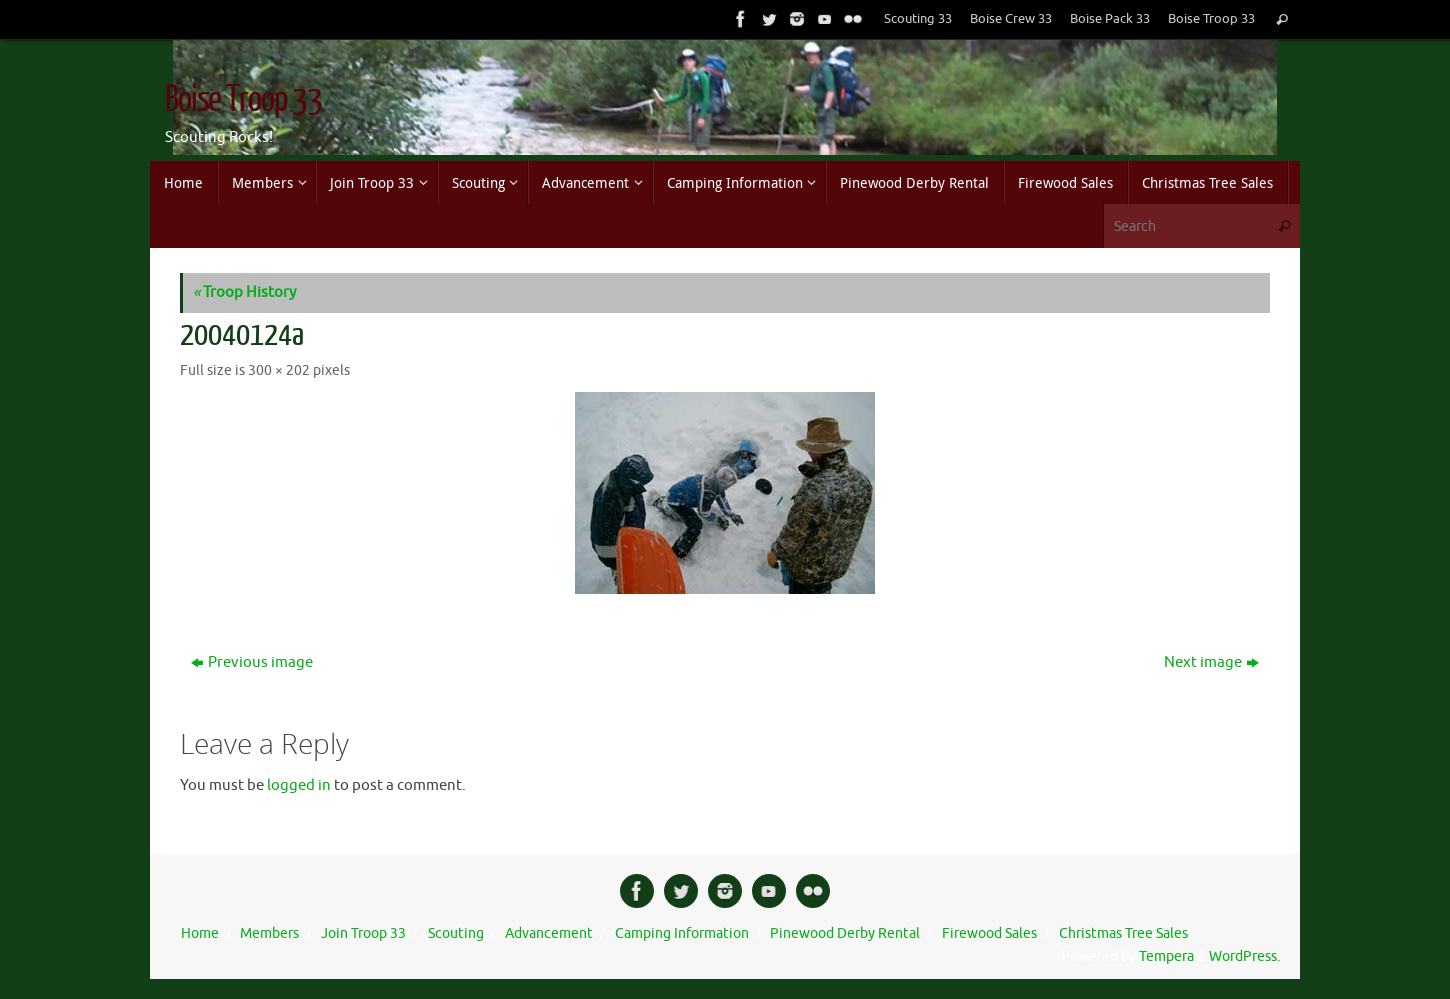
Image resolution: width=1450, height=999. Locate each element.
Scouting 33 (918, 19)
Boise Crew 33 (1011, 19)
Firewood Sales (989, 933)
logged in (299, 785)
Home (200, 933)
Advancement (549, 933)
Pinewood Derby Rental (845, 933)
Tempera (1166, 956)
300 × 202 (279, 370)
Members (269, 933)
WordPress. (1244, 956)
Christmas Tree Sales (1123, 933)
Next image (1211, 662)
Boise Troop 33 (1211, 19)
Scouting (456, 933)
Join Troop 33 (363, 933)
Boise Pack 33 (1110, 19)
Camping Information (682, 933)
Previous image (252, 662)
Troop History (244, 292)
